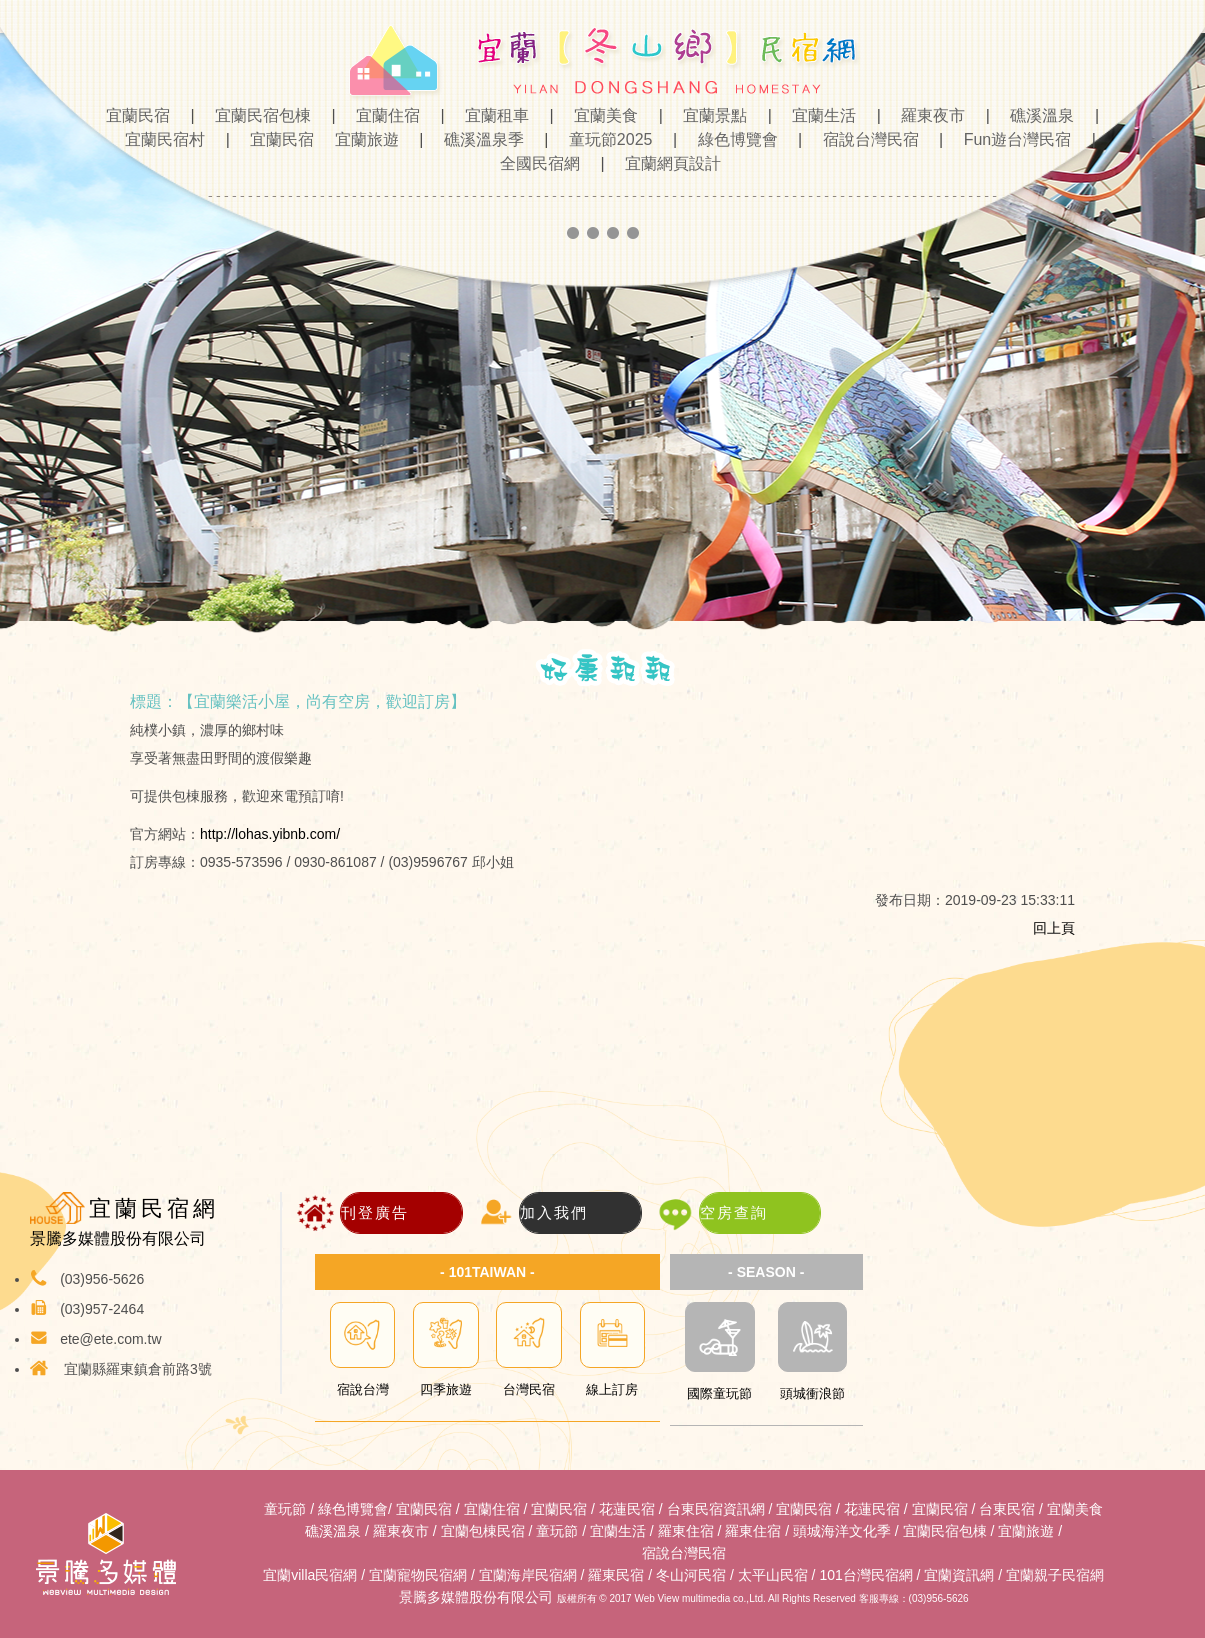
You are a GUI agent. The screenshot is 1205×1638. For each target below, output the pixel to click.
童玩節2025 (605, 139)
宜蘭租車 (491, 115)
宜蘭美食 (600, 115)
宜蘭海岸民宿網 (528, 1575)
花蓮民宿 (627, 1509)
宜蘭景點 (709, 115)
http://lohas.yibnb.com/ (270, 834)
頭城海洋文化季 (842, 1531)
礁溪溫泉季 (478, 139)
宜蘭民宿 (140, 115)
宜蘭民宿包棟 (257, 115)
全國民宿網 (534, 163)
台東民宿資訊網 (716, 1509)
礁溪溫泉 (1036, 115)
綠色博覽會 (732, 139)
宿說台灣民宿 (865, 139)
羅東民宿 (616, 1575)
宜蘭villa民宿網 (310, 1575)
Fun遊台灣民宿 (1012, 139)
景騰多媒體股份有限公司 (476, 1597)
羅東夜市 (927, 115)
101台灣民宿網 (865, 1575)
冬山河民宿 (691, 1575)
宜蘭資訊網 (959, 1575)
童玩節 (285, 1509)
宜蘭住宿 (382, 115)
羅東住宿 (686, 1531)
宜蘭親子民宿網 (1055, 1575)
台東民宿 (1007, 1509)
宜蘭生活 (818, 115)
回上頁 (1054, 928)
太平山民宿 (773, 1575)
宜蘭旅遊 (361, 139)
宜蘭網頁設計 (665, 163)
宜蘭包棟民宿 (483, 1531)
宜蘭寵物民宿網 (418, 1575)
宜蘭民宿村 (159, 139)
